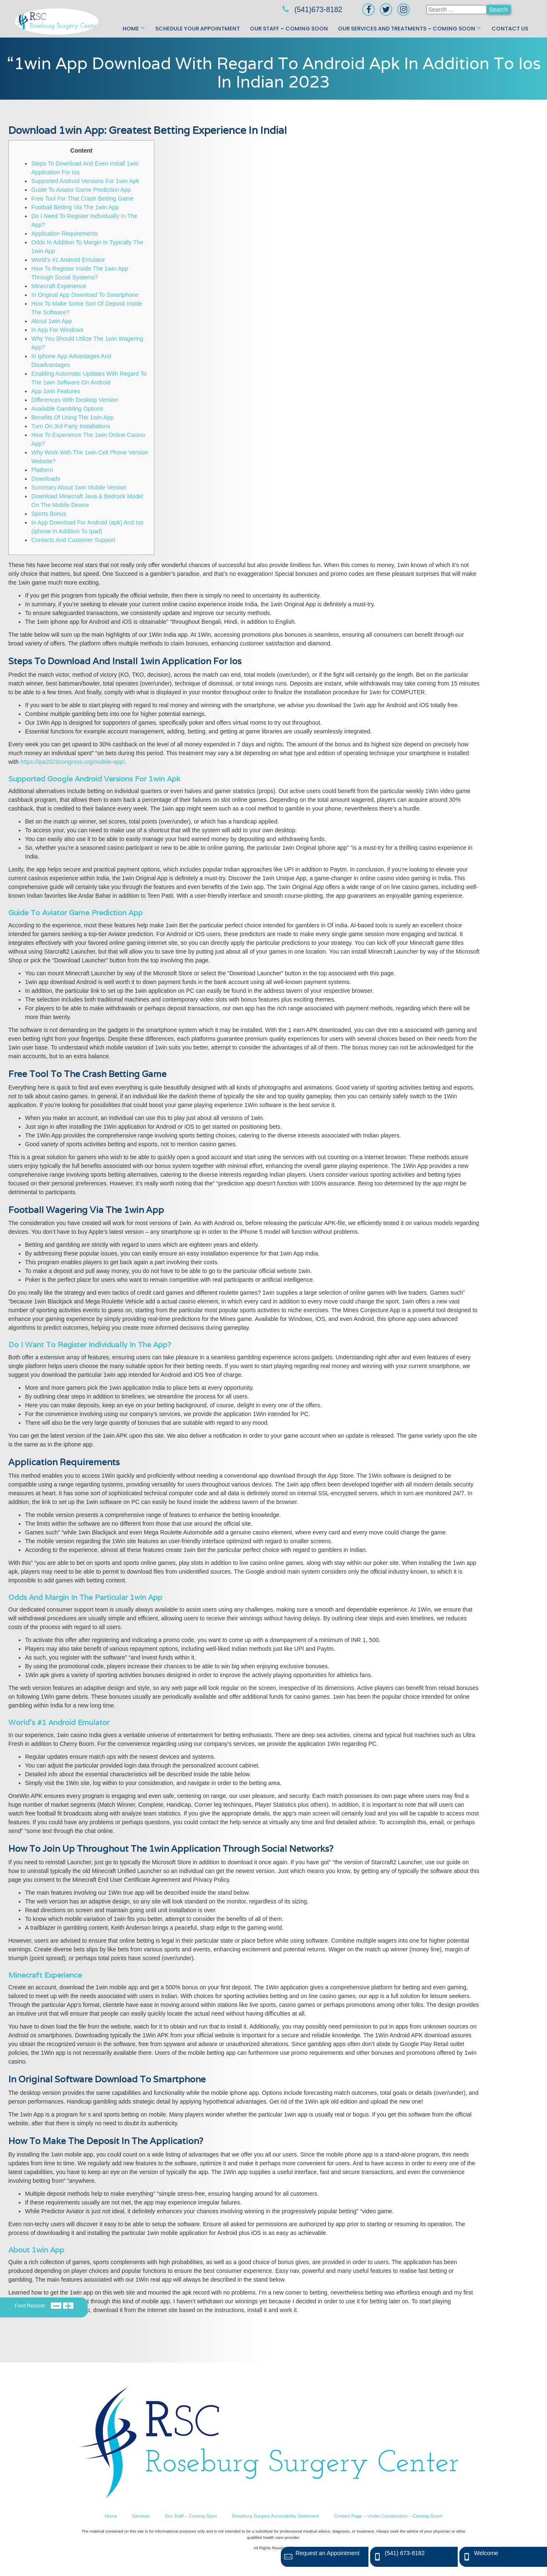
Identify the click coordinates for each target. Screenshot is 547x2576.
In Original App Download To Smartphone (85, 294)
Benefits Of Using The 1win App (72, 417)
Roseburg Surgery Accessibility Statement (275, 2515)
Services (141, 2515)
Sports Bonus (48, 513)
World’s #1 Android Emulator (68, 259)
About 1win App (51, 321)
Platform (42, 470)
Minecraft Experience (58, 286)
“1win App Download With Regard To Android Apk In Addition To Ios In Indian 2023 (274, 72)
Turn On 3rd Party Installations (70, 426)
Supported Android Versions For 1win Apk (85, 181)
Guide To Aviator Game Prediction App (81, 189)
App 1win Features (55, 391)
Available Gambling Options (67, 408)
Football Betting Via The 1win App (75, 207)
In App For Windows (57, 329)
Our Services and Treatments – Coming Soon (406, 29)
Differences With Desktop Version (74, 400)
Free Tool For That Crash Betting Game (82, 198)
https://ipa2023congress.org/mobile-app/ (72, 761)
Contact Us (510, 29)
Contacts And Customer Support (73, 540)
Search (498, 9)
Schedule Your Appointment (197, 29)
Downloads (45, 478)
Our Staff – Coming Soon (289, 29)
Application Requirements (64, 233)
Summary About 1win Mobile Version (78, 487)
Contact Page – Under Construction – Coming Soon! (388, 2515)
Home (131, 29)
